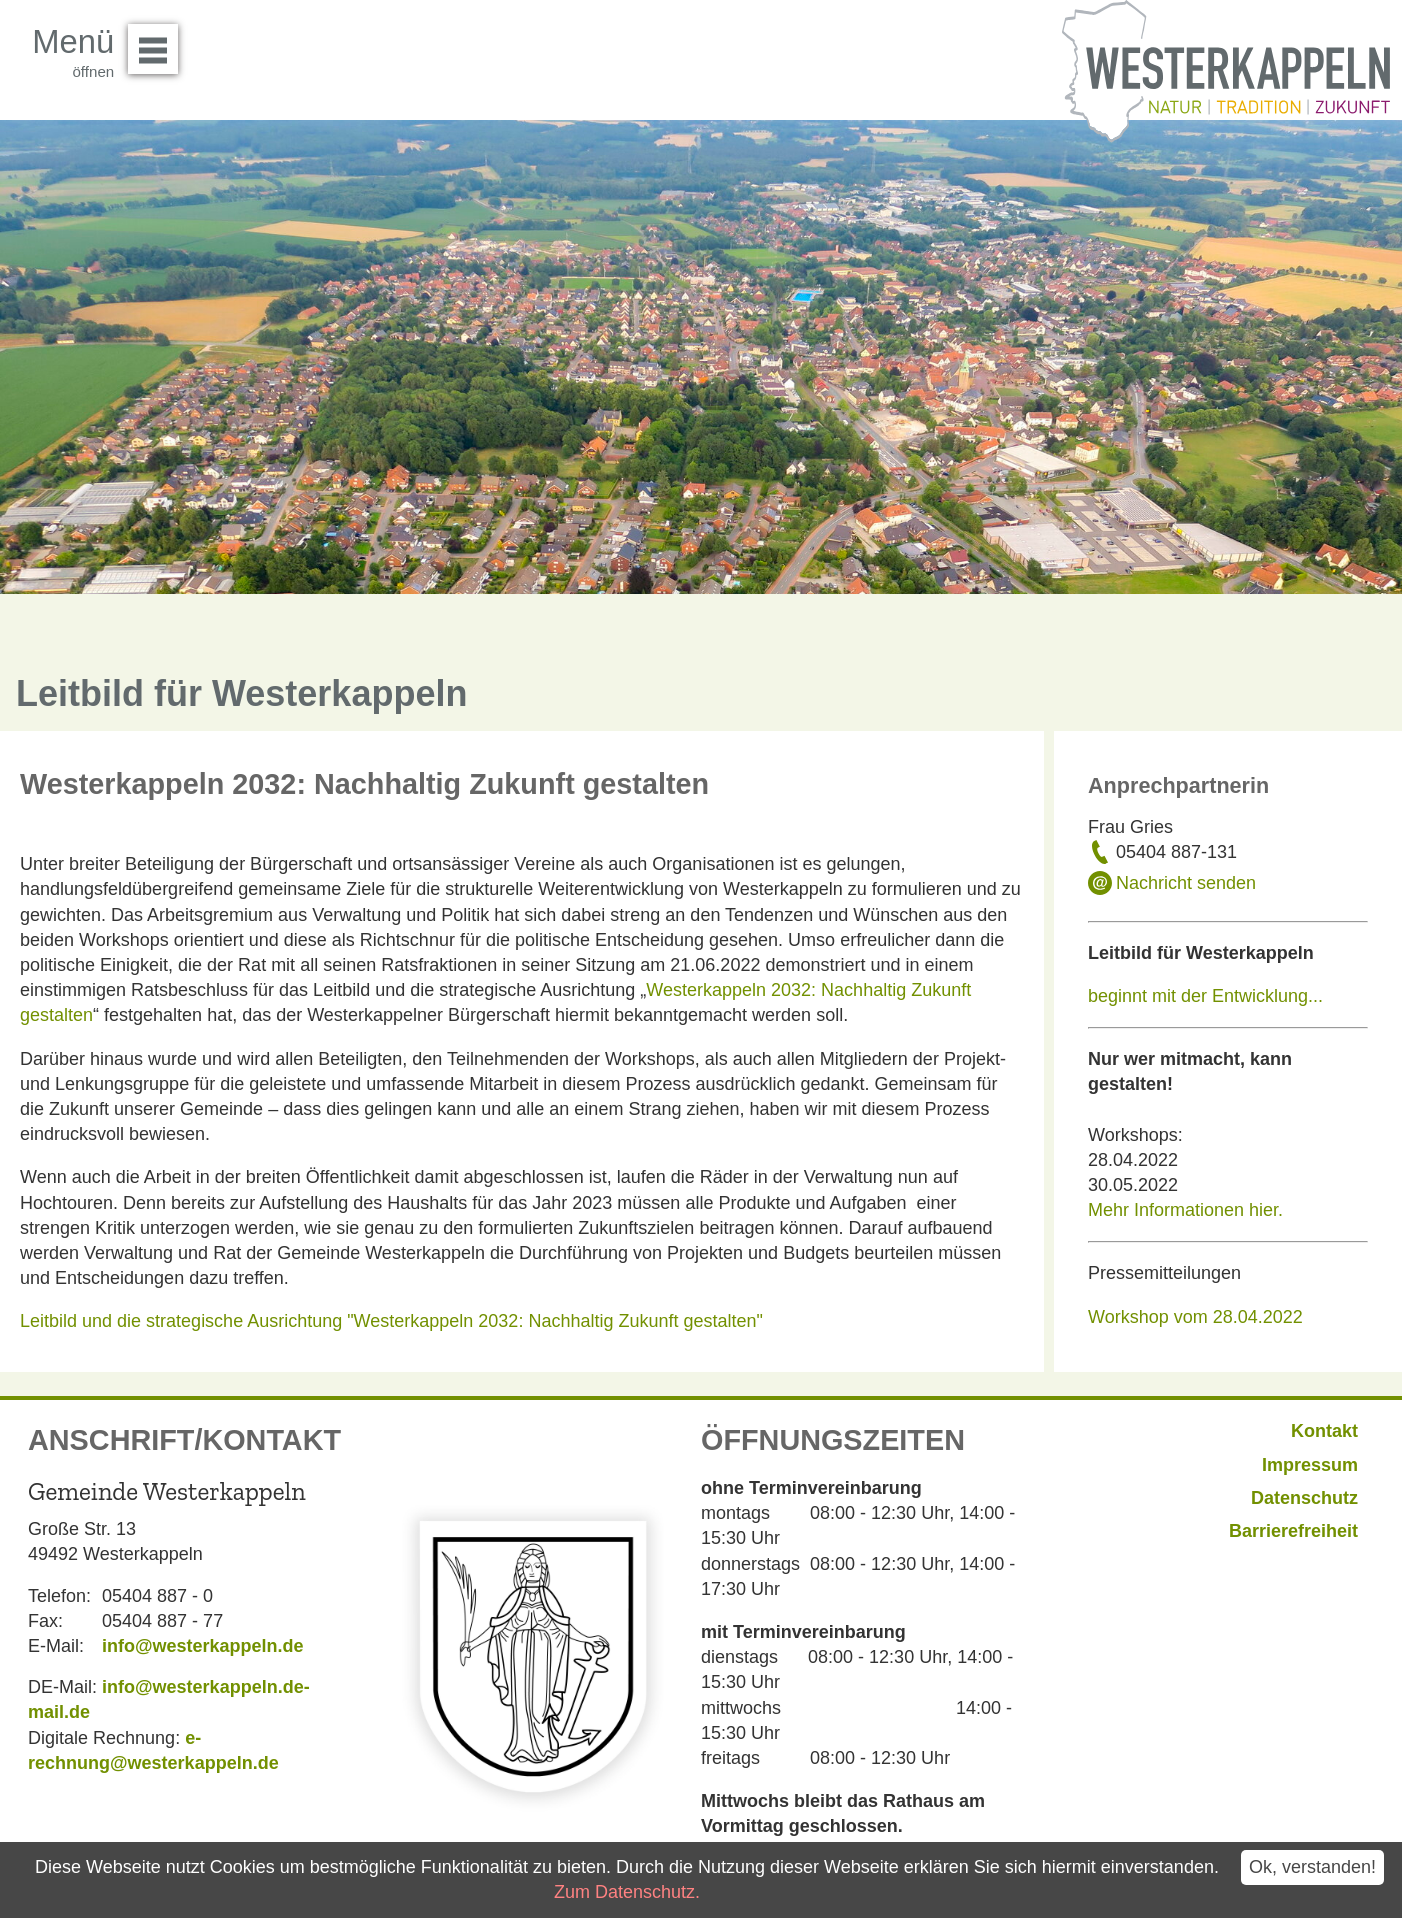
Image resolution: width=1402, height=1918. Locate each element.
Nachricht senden (1186, 883)
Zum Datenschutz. (627, 1892)
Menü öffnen (158, 42)
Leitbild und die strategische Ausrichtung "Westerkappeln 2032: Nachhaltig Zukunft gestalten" (391, 1321)
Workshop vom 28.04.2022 (1198, 1317)
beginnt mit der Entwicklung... (1205, 996)
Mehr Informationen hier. (1185, 1210)
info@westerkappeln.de (203, 1646)
